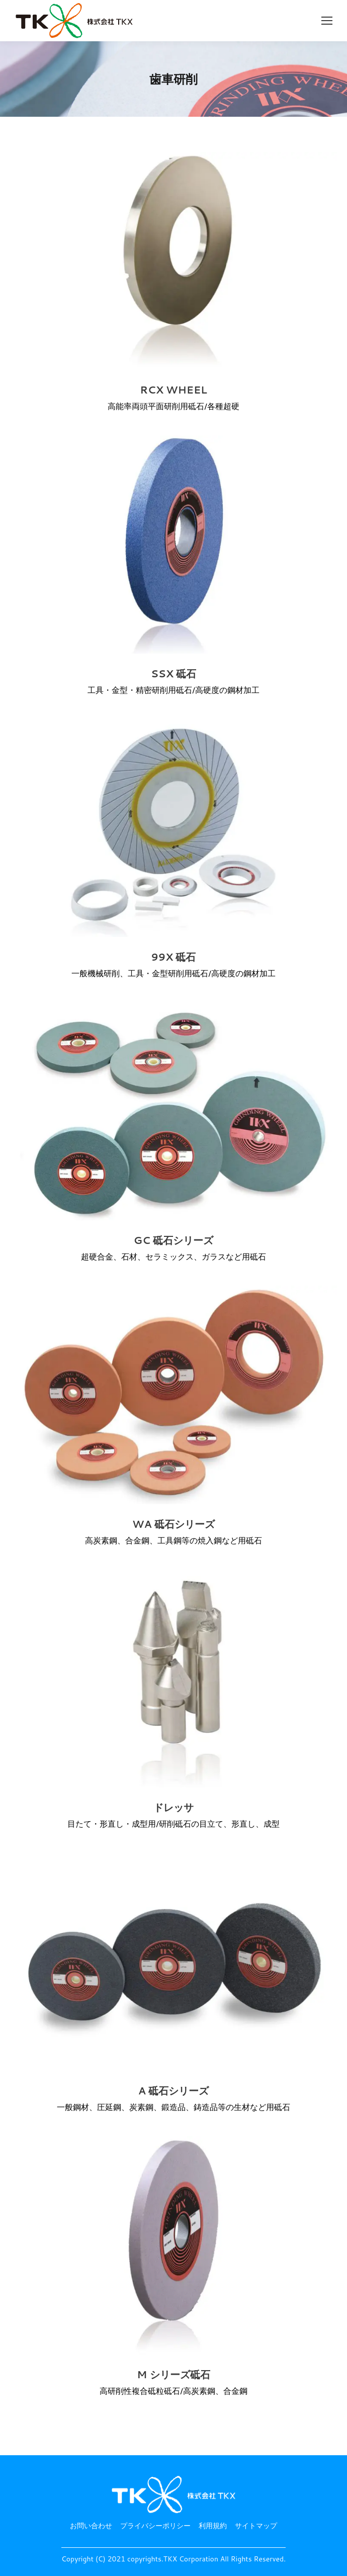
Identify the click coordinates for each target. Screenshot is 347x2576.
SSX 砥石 (173, 673)
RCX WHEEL (173, 389)
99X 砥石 (173, 957)
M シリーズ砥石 (173, 2374)
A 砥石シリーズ (173, 2090)
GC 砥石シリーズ (173, 1240)
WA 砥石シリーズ (173, 1524)
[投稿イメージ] (173, 261)
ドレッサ (173, 1807)
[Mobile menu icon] (327, 21)
